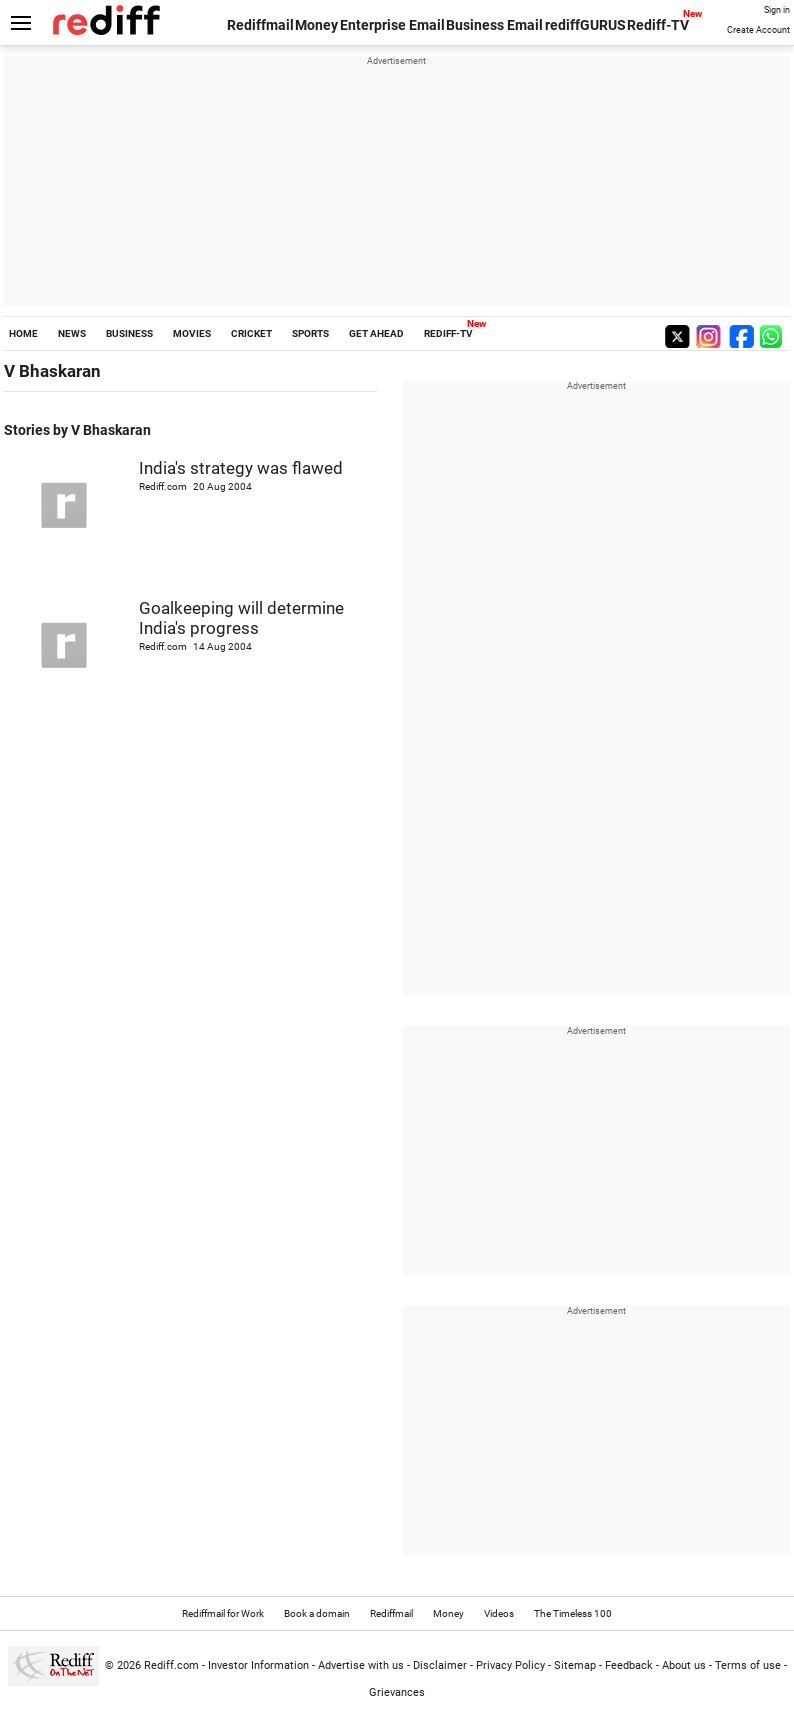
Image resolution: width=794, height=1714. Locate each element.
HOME (23, 333)
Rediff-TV (658, 25)
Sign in (777, 10)
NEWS (72, 333)
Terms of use (748, 1665)
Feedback (629, 1665)
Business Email (494, 25)
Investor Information (258, 1665)
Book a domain (317, 1613)
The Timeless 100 (573, 1613)
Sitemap (575, 1665)
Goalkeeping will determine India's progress (241, 618)
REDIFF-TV (448, 333)
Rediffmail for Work (223, 1613)
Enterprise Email (392, 25)
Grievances (397, 1692)
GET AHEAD (376, 333)
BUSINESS (129, 333)
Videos (499, 1613)
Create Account (758, 30)
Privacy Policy (510, 1665)
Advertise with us (361, 1665)
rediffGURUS (585, 25)
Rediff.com (171, 1665)
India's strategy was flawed (241, 468)
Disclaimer (440, 1665)
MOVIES (192, 333)
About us (684, 1665)
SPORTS (310, 333)
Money (316, 25)
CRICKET (251, 333)
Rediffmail (260, 25)
